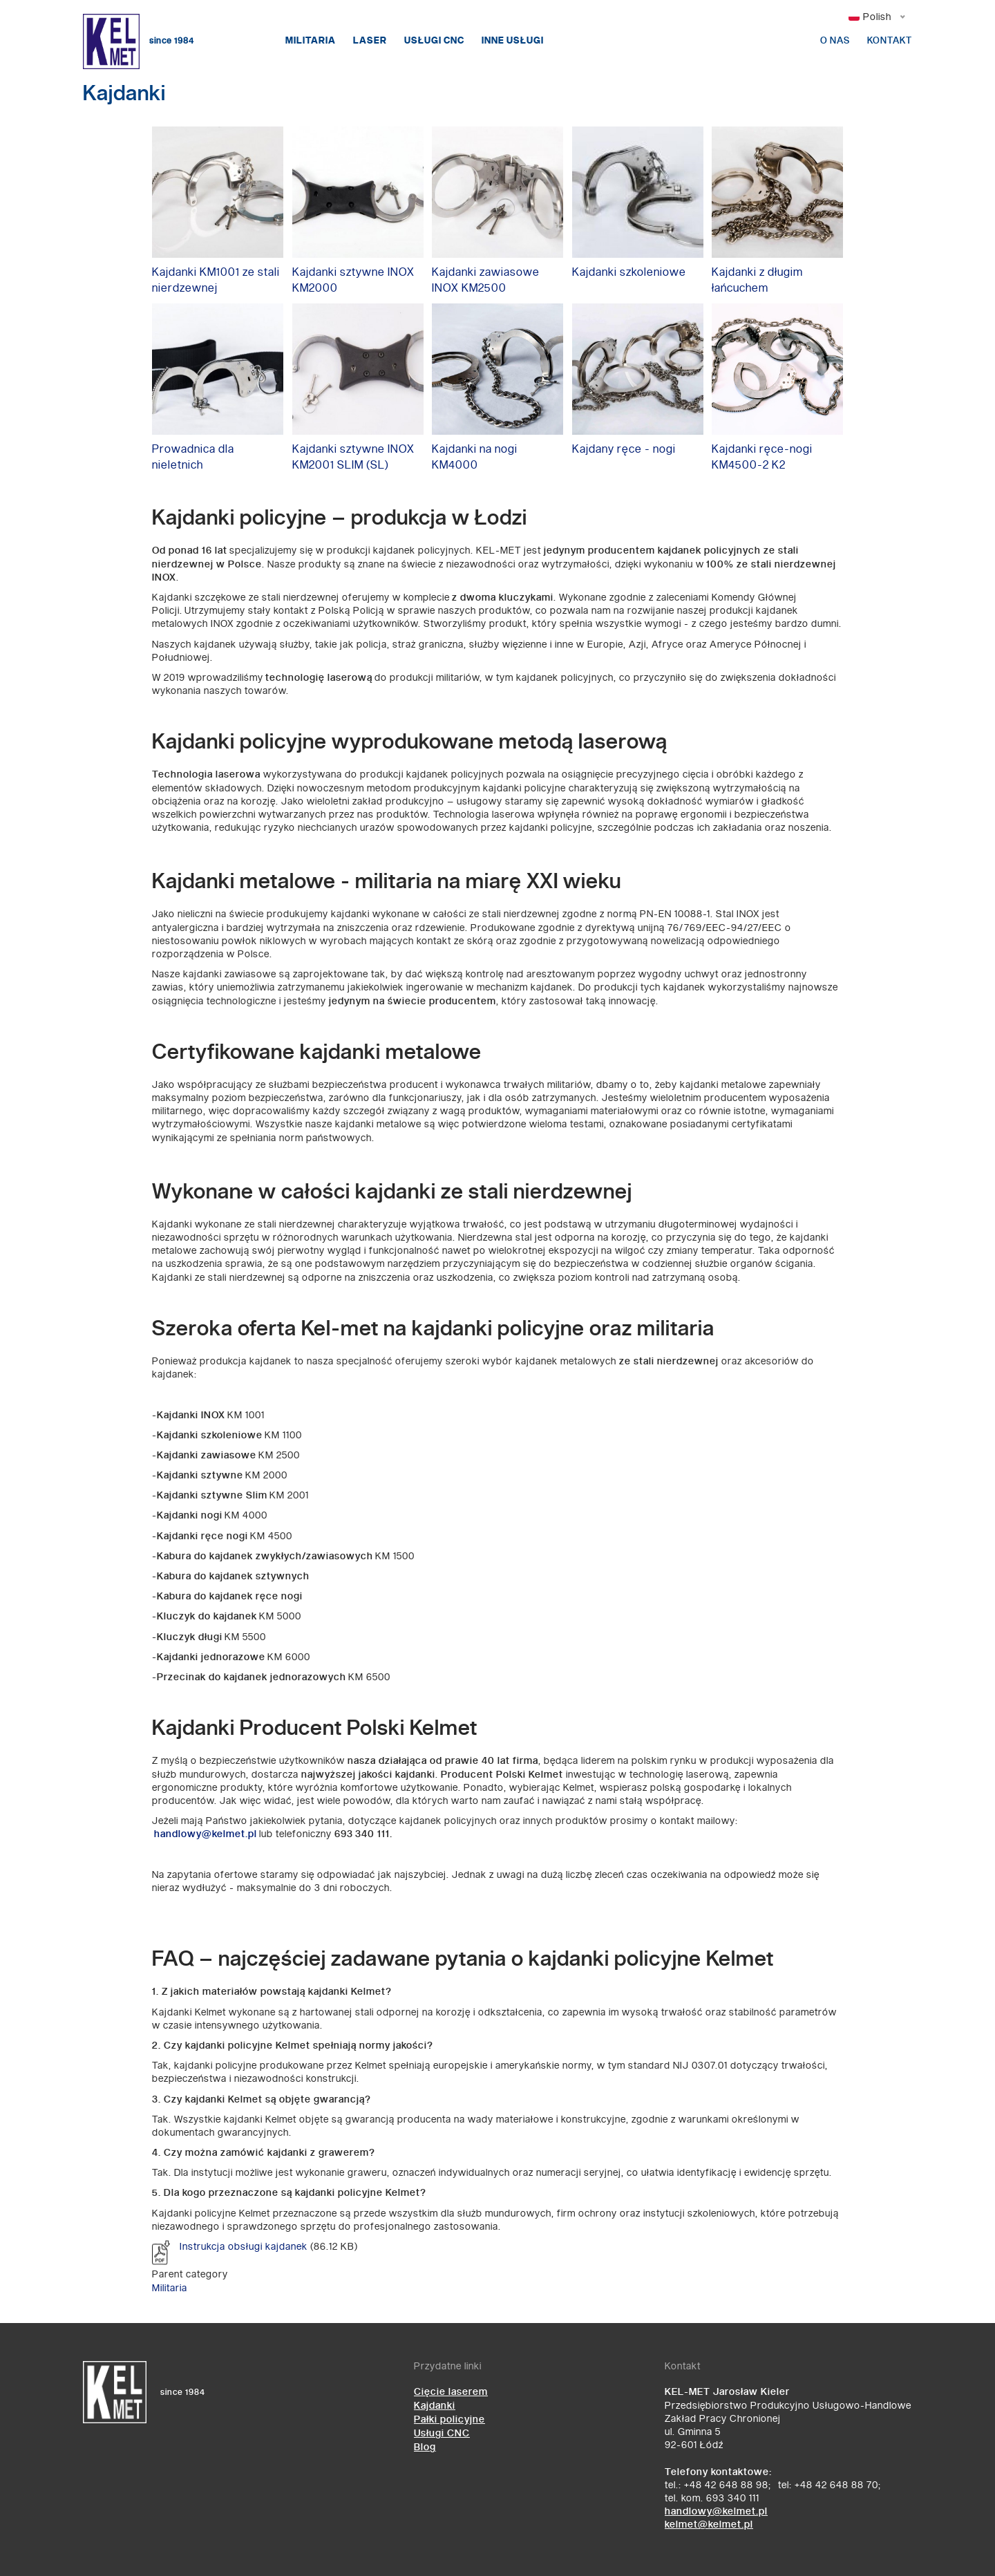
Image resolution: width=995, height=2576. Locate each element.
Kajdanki (434, 2405)
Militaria (310, 41)
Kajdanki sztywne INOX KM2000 (353, 281)
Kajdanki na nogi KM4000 (475, 457)
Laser (370, 41)
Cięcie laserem (451, 2392)
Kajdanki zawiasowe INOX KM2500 (486, 281)
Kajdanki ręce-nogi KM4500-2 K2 (762, 457)
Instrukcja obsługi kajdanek (243, 2246)
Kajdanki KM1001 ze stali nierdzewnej (216, 281)
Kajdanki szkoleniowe (629, 273)
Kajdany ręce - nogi (624, 450)
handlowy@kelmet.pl (716, 2511)
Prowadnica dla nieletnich (193, 457)
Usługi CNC (434, 41)
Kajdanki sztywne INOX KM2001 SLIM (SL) (353, 457)
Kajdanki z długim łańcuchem (757, 281)
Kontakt (889, 41)
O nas (835, 41)
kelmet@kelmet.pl (709, 2524)
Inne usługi (513, 41)
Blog (425, 2447)
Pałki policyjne (449, 2419)
